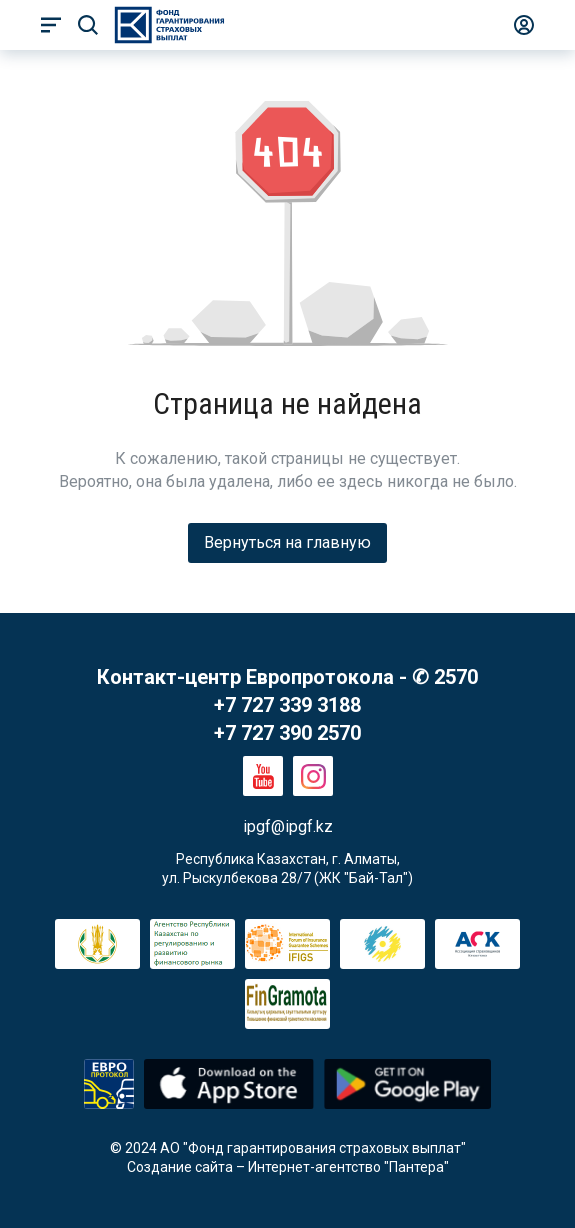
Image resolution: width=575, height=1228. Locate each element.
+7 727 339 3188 (287, 705)
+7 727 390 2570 (287, 733)
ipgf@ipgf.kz (288, 826)
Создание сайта (180, 1167)
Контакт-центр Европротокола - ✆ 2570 (287, 677)
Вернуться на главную (287, 542)
